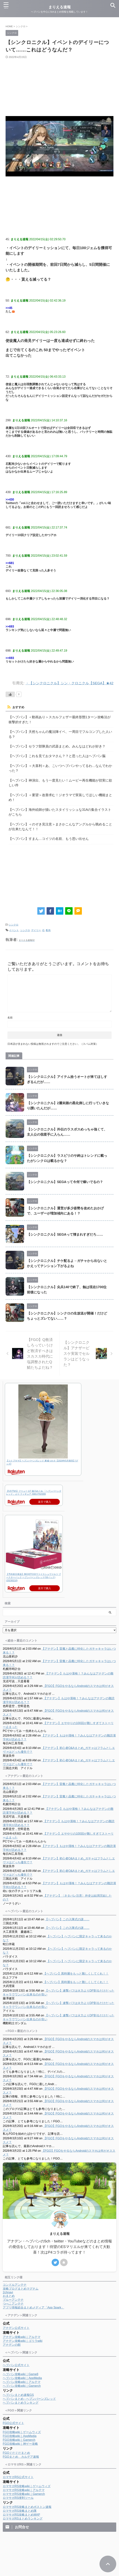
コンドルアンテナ (15, 2286)
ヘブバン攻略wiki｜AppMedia (22, 2379)
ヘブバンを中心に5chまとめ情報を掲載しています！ (59, 2565)
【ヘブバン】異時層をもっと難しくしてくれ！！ (76, 1975)
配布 (48, 931)
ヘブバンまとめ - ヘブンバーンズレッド (29, 2400)
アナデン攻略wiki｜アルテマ (21, 2338)
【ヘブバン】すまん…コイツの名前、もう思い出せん (49, 840)
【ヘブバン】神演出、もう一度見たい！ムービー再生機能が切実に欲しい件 (60, 783)
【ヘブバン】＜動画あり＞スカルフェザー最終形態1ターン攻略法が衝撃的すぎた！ (60, 719)
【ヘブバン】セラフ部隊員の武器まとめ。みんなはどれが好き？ (57, 746)
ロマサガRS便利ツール (18, 2499)
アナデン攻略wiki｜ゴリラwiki (22, 2342)
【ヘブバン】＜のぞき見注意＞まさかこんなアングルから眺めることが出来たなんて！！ (60, 828)
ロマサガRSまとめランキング (23, 2520)
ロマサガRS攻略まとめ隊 (20, 2512)
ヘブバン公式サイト (16, 2366)
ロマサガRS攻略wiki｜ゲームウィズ (26, 2487)
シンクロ (13, 926)
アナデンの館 (12, 2346)
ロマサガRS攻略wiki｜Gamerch (24, 2495)
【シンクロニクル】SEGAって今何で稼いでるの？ (65, 1183)
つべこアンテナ (13, 2305)
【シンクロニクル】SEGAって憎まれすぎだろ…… (65, 1236)
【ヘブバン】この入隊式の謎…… (67, 1920)
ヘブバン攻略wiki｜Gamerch (22, 2387)
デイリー (36, 931)
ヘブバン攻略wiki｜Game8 (20, 2375)
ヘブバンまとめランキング (20, 2404)
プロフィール (51, 2551)
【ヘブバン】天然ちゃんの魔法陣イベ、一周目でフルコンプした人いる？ (60, 734)
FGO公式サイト (13, 2424)
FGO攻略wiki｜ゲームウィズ (22, 2433)
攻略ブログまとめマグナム (20, 2290)
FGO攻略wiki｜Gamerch (19, 2441)
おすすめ (18, 707)
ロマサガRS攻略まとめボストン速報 (27, 2508)
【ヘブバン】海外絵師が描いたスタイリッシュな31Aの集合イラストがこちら (60, 813)
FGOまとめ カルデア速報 (21, 2458)
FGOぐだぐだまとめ (16, 2454)
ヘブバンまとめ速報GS (18, 2396)
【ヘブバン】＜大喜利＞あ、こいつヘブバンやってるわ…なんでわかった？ (60, 768)
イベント (14, 931)
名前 (10, 1019)
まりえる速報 (59, 2559)
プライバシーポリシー (74, 2551)
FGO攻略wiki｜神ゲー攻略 (20, 2445)
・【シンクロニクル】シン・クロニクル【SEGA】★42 (67, 683)
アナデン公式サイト (16, 2329)
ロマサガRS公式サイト (18, 2478)
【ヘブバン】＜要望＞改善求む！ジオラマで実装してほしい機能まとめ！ (60, 798)
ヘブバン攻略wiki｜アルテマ (21, 2383)
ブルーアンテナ (13, 2301)
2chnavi (8, 2293)
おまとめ (9, 2297)
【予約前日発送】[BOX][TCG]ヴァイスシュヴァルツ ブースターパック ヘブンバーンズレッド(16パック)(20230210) (33, 1578)
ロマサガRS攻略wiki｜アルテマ (24, 2491)
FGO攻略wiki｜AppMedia (19, 2437)
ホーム (37, 2551)
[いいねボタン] (10, 694)
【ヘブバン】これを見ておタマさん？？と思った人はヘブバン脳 (57, 756)
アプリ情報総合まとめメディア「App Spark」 (33, 2309)
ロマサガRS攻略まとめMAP (21, 2516)
